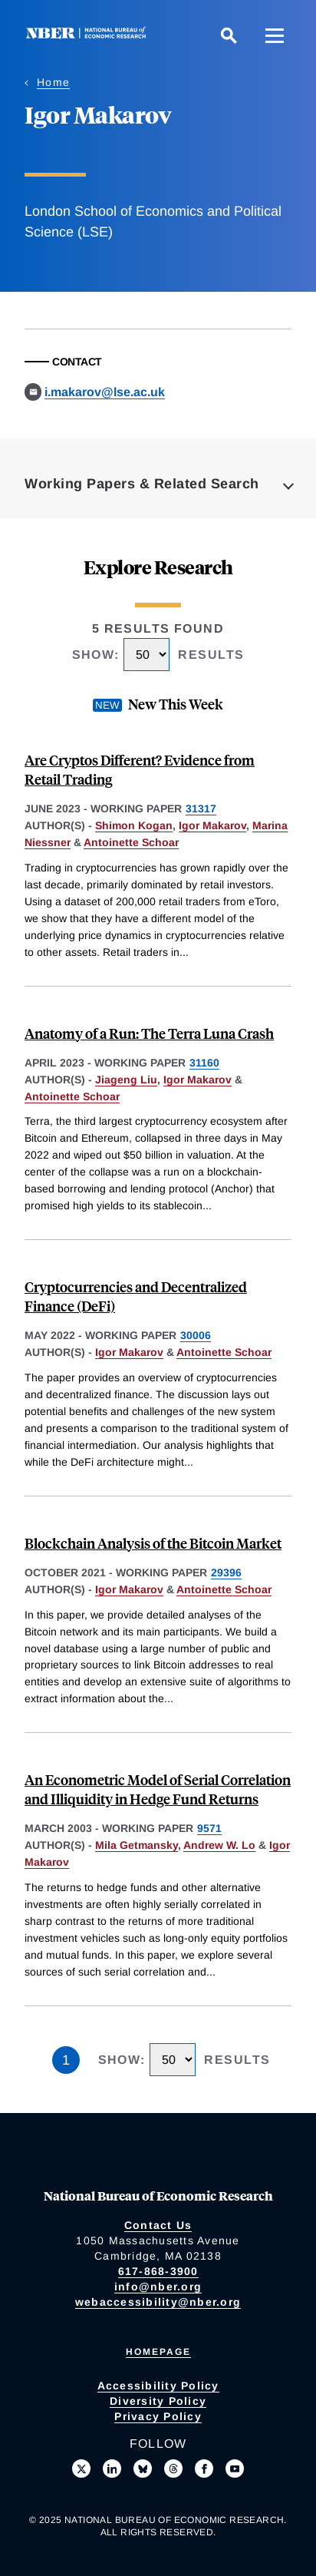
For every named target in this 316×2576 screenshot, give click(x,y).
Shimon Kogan (134, 825)
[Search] (228, 35)
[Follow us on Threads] (173, 2468)
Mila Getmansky (136, 1845)
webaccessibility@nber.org (158, 2302)
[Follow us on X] (81, 2468)
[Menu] (274, 35)
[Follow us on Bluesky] (142, 2468)
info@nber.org (158, 2286)
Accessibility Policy (158, 2385)
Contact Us (158, 2225)
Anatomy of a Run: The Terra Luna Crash (149, 1033)
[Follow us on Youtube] (234, 2468)
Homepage (158, 2351)
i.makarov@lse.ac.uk (104, 391)
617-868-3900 (158, 2271)
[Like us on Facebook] (204, 2468)
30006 (195, 1335)
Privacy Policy (158, 2416)
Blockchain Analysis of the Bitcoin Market (153, 1543)
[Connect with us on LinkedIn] (112, 2468)
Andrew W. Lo (219, 1845)
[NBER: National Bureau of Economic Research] (89, 34)
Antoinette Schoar (131, 842)
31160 (204, 1063)
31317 (201, 808)
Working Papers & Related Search (142, 483)
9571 (209, 1828)
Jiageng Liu (126, 1079)
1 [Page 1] (66, 2060)
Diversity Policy (158, 2401)
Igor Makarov (212, 825)
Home (53, 82)
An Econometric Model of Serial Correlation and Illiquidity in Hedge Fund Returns (158, 1789)
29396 (226, 1572)
